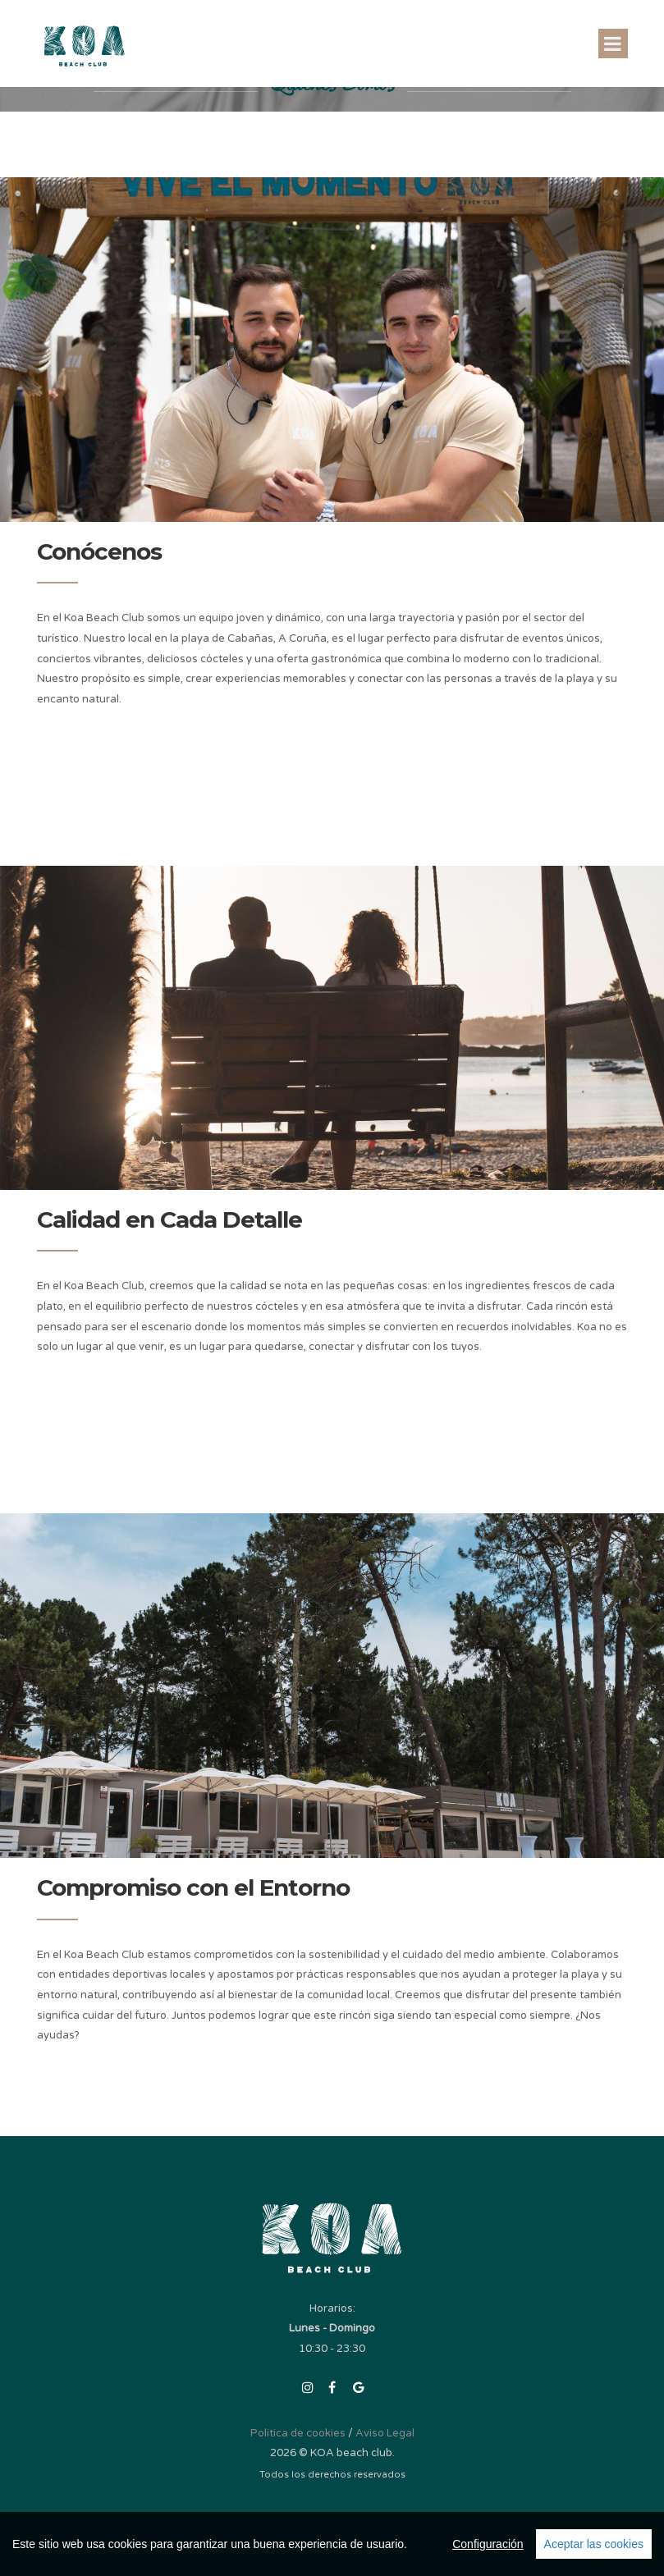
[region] (332, 2544)
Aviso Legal (384, 2433)
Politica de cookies (298, 2433)
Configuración (487, 2544)
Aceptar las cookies (593, 2544)
